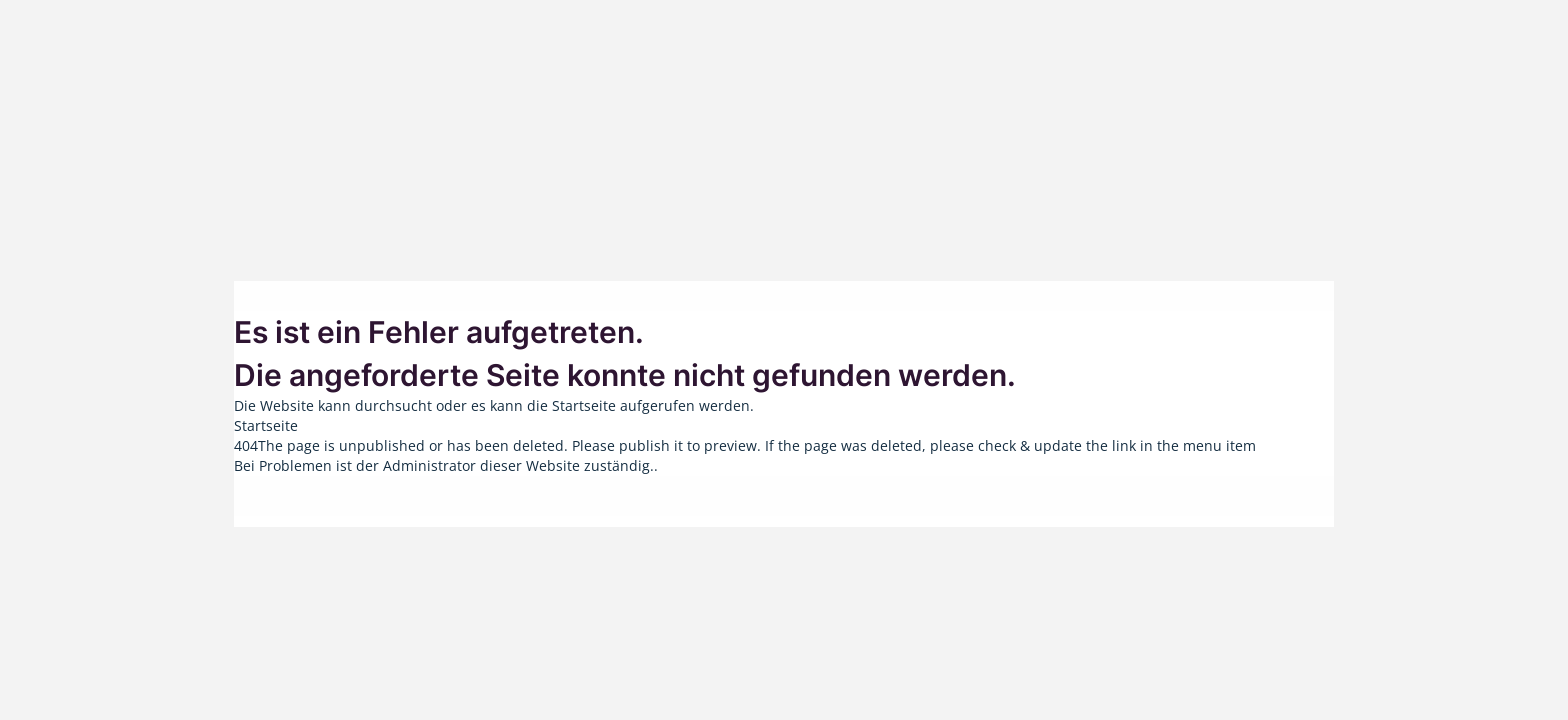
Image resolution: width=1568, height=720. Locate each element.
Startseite (266, 425)
